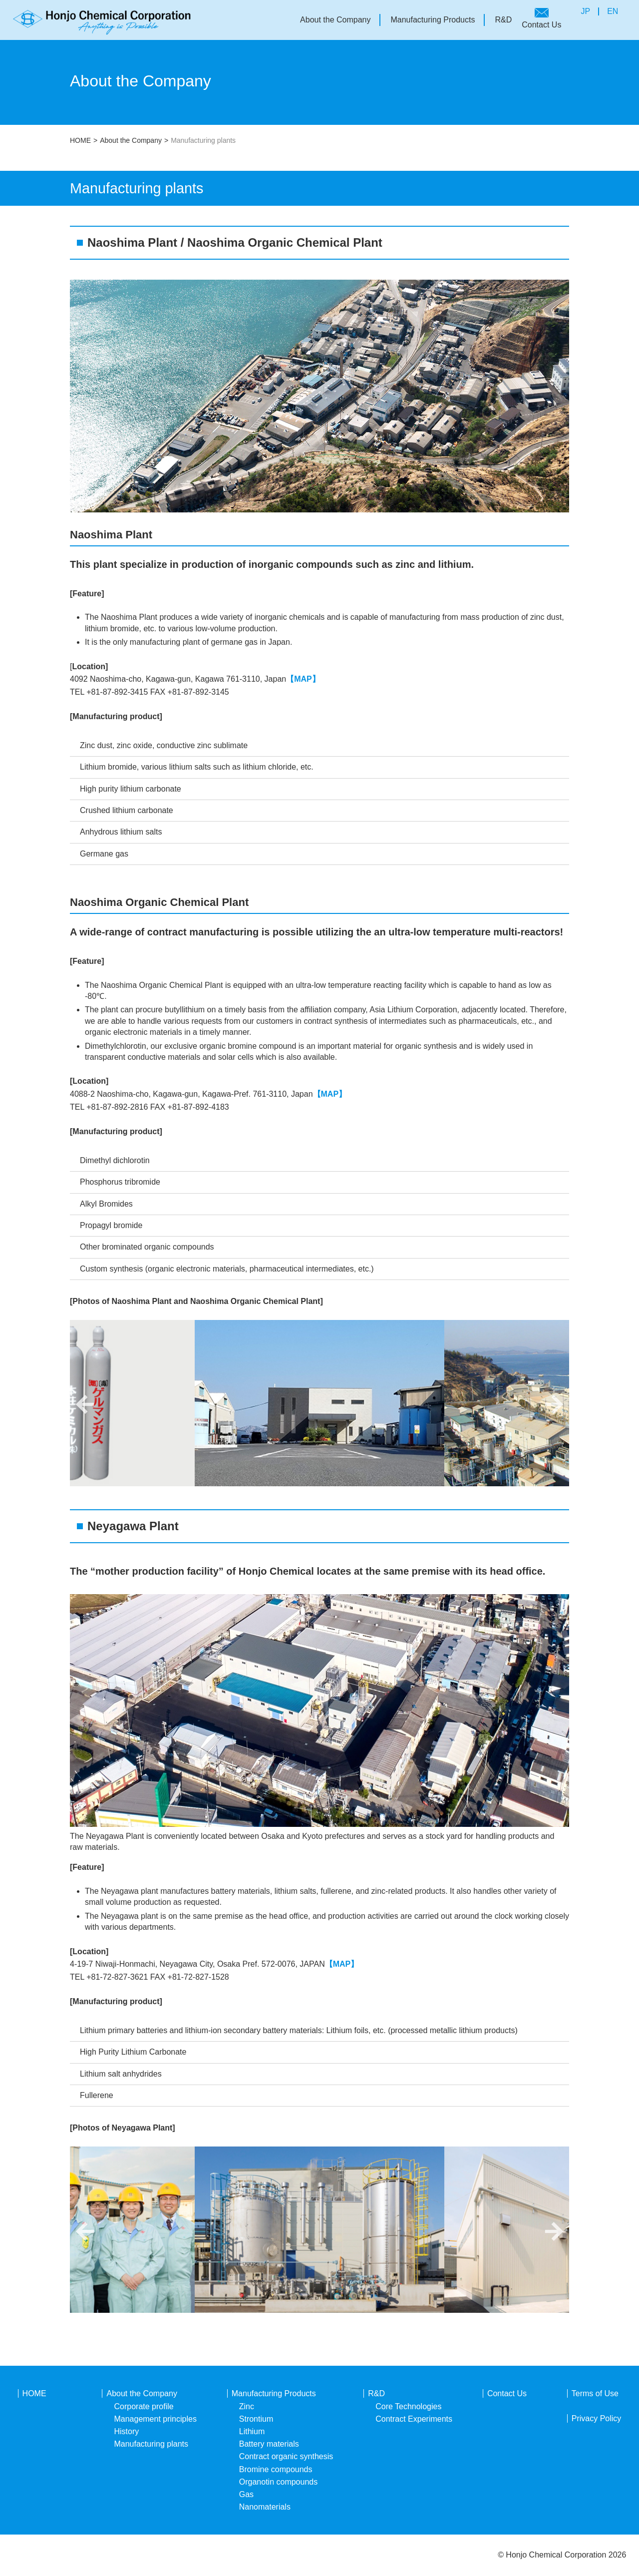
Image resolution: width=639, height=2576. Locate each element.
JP (585, 11)
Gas (246, 2494)
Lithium (252, 2431)
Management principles (155, 2419)
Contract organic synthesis (286, 2456)
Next (554, 1404)
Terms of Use (595, 2393)
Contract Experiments (413, 2419)
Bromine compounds (276, 2469)
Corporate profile (143, 2406)
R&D (503, 19)
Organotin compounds (278, 2482)
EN (612, 11)
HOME (80, 140)
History (126, 2431)
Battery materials (269, 2444)
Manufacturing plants (151, 2444)
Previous (85, 1404)
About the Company (335, 19)
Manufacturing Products (432, 19)
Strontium (256, 2419)
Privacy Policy (597, 2418)
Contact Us (541, 24)
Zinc (246, 2406)
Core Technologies (408, 2406)
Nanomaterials (265, 2507)
